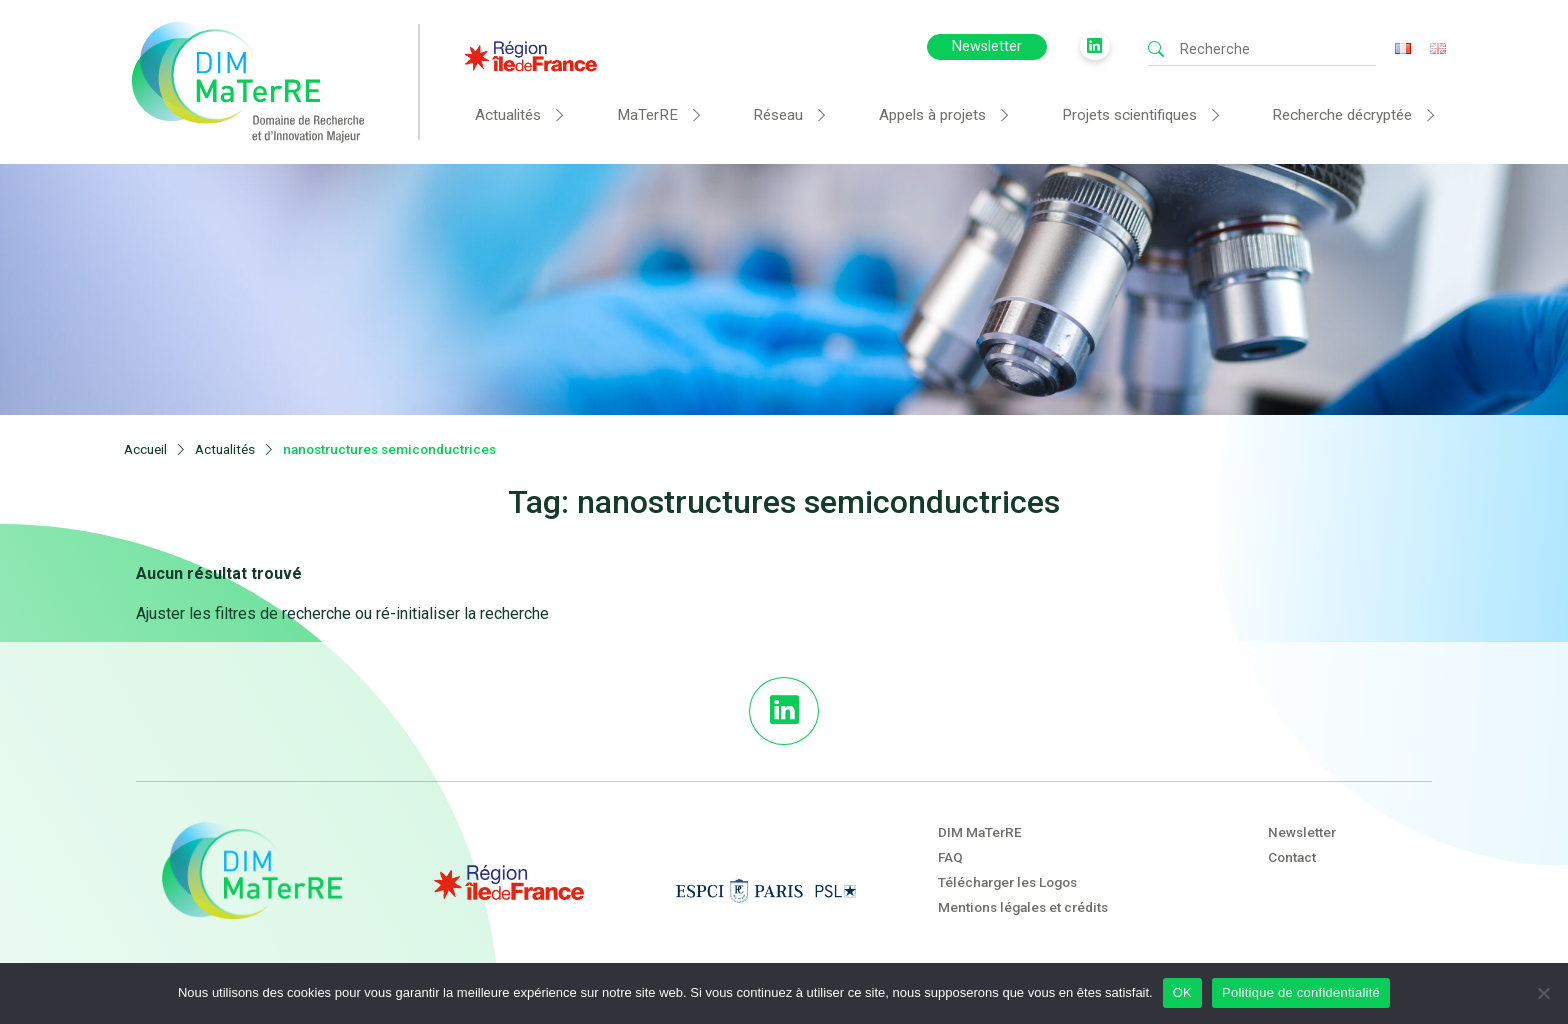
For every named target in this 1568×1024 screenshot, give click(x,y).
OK (1182, 992)
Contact (1292, 857)
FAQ (950, 857)
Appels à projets (932, 115)
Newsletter (987, 46)
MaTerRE (647, 115)
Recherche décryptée (1342, 115)
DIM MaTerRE (980, 832)
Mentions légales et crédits (1023, 907)
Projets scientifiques (1129, 115)
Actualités (508, 115)
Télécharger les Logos (1007, 882)
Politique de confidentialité (1301, 992)
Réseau (778, 115)
